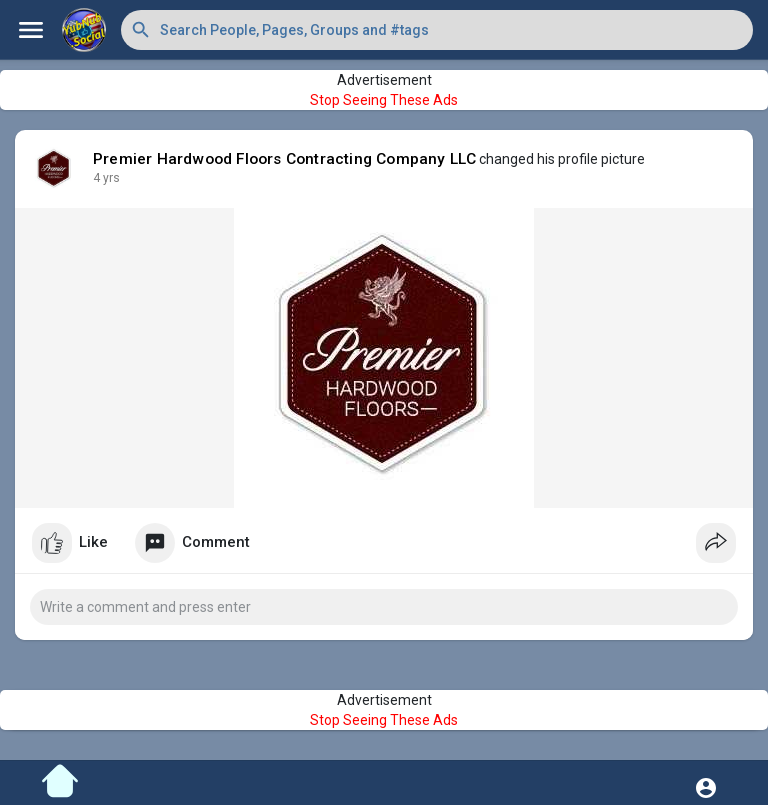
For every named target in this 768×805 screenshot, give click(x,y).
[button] (437, 30)
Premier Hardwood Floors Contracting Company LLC (284, 159)
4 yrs (106, 178)
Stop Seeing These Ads (384, 100)
